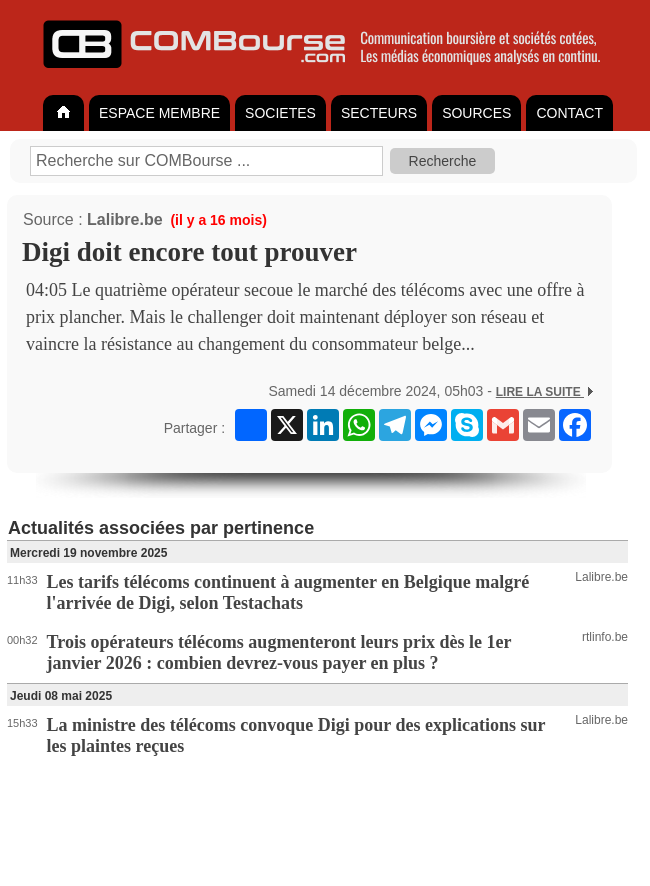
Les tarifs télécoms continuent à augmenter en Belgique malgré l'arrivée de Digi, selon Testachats (288, 592)
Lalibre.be (125, 219)
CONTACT (569, 113)
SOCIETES (280, 113)
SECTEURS (379, 113)
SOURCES (476, 113)
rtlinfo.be (605, 637)
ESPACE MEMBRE (159, 113)
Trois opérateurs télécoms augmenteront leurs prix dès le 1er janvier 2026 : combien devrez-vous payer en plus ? (279, 652)
